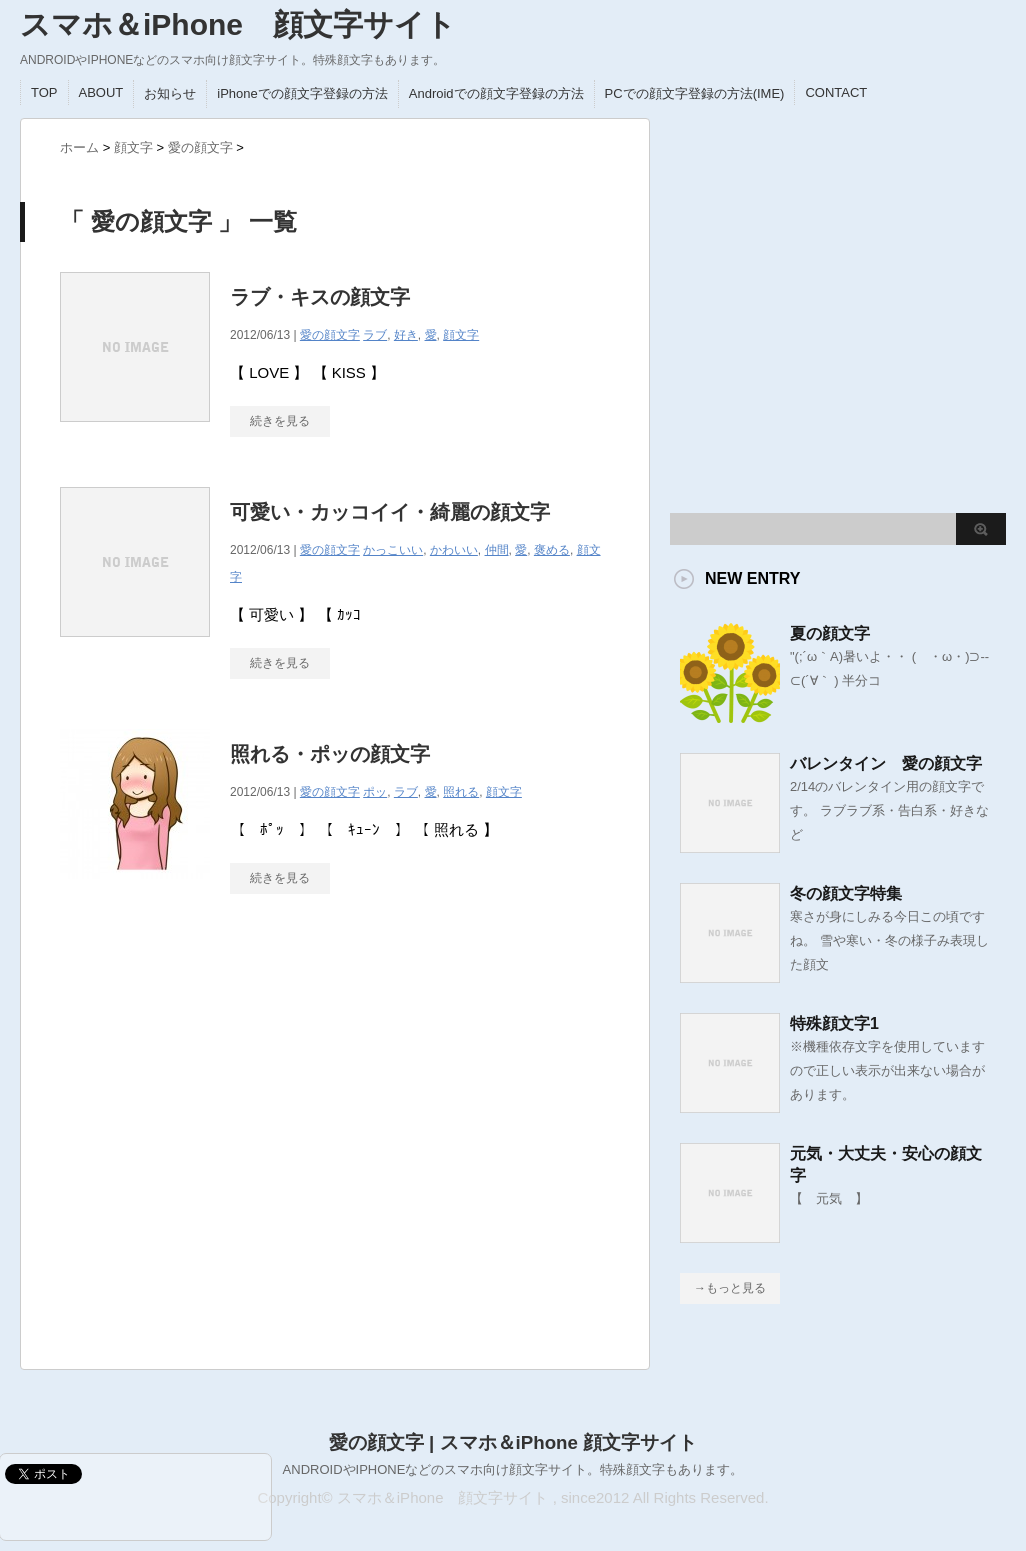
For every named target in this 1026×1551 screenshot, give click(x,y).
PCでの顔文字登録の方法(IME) (695, 93)
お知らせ (170, 93)
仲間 (497, 550)
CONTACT (836, 92)
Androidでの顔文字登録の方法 (496, 93)
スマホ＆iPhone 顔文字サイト (238, 24)
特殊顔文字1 (834, 1023)
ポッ (375, 792)
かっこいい (393, 550)
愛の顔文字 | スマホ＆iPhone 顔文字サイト (513, 1442)
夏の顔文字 (830, 633)
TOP (44, 92)
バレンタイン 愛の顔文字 (886, 763)
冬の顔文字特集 (846, 893)
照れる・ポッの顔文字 (330, 754)
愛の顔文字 (330, 550)
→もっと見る (730, 1288)
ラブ (406, 792)
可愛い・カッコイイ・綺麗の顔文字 (390, 512)
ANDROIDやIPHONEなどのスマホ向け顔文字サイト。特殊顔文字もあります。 (513, 1469)
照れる (461, 792)
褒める (552, 550)
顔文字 (461, 335)
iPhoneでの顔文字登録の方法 (302, 93)
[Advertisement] (207, 1141)
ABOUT (101, 92)
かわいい (454, 550)
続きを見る (280, 663)
